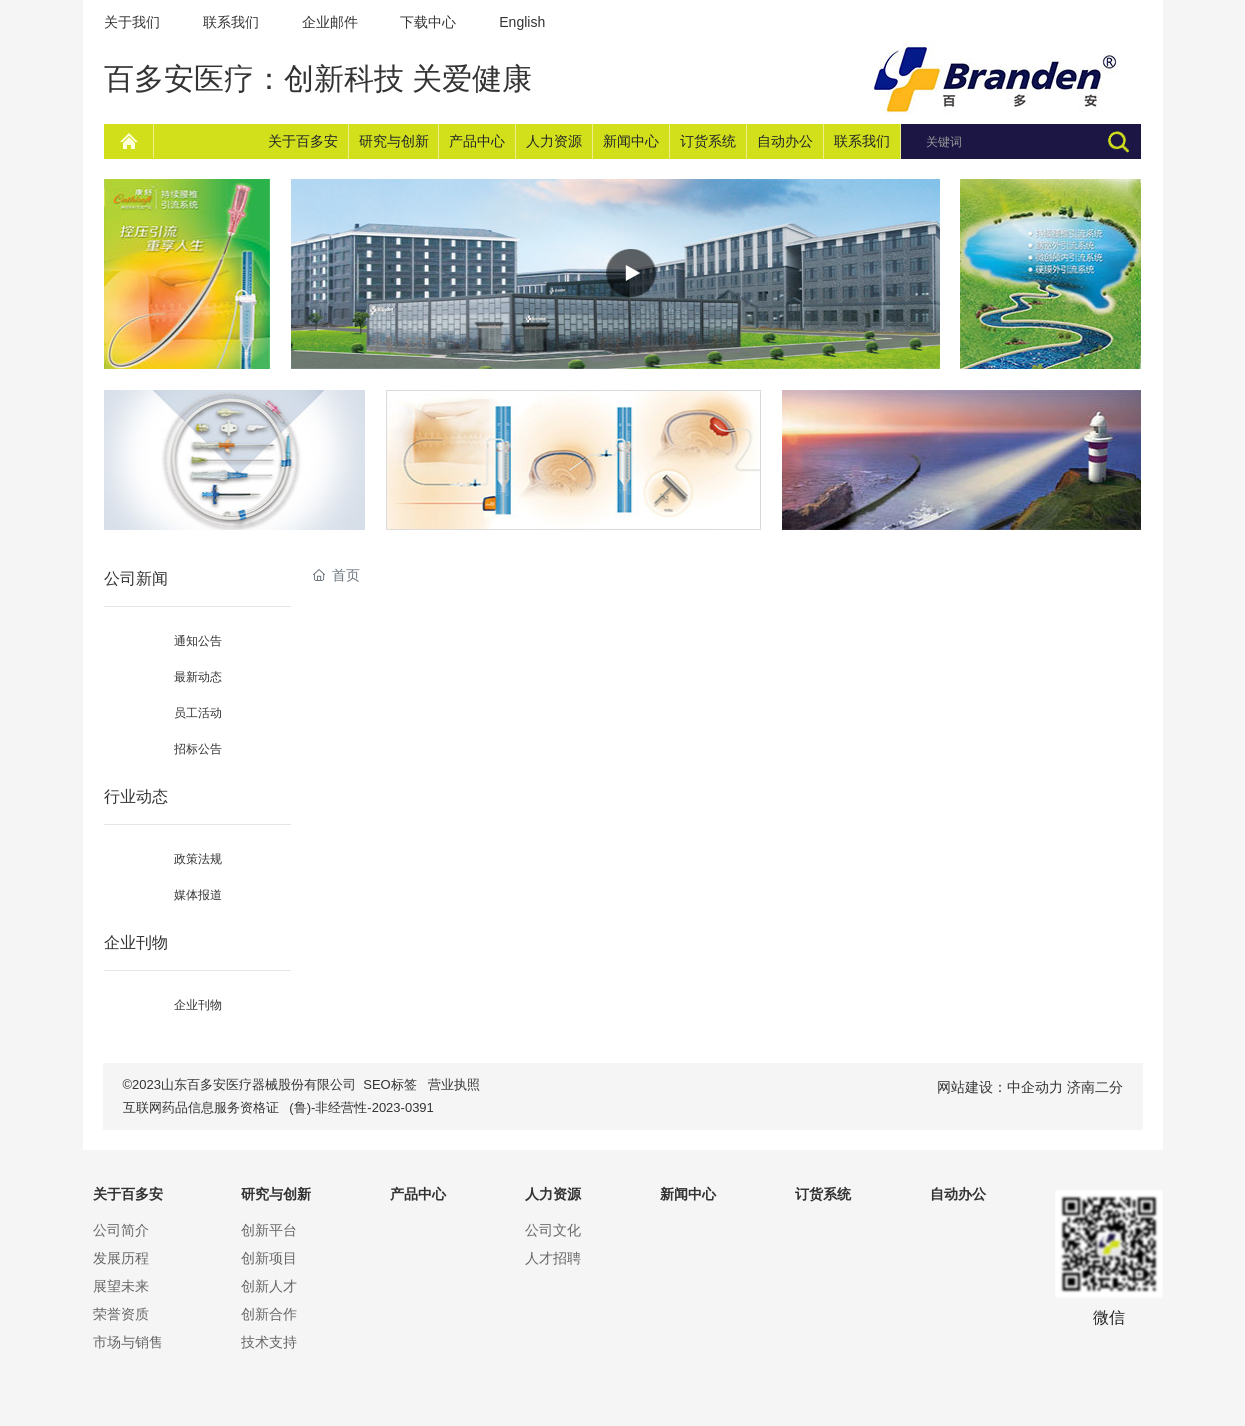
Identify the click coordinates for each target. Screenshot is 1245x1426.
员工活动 (198, 713)
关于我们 (132, 22)
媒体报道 (198, 895)
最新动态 (198, 677)
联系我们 (231, 22)
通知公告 (198, 641)
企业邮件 (330, 22)
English (522, 22)
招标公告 (198, 749)
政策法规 (198, 859)
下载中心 (430, 22)
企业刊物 (198, 1005)
